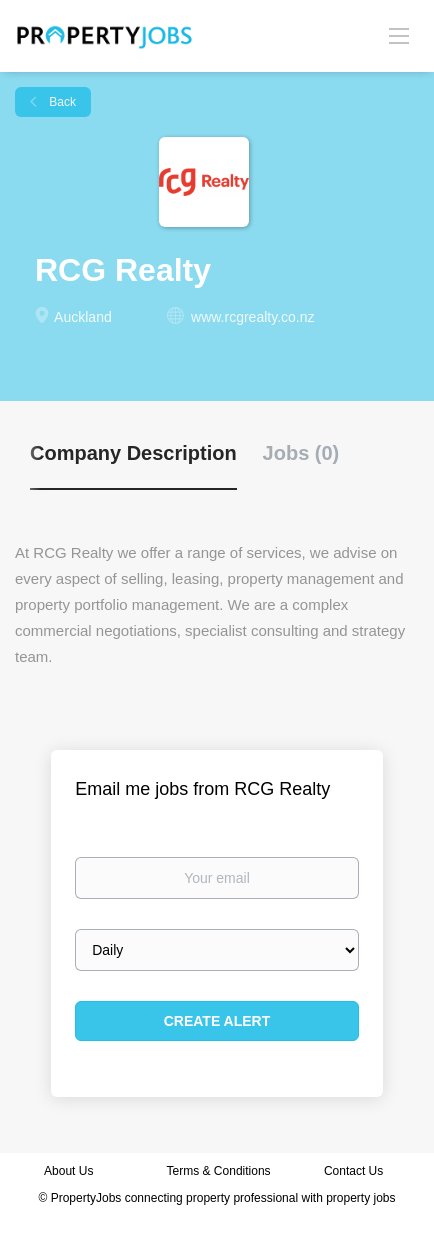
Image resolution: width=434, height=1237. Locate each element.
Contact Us (355, 1171)
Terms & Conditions (219, 1171)
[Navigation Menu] (399, 35)
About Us (68, 1171)
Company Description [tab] (133, 453)
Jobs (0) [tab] (301, 453)
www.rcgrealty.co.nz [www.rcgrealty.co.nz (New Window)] (252, 317)
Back (61, 102)
